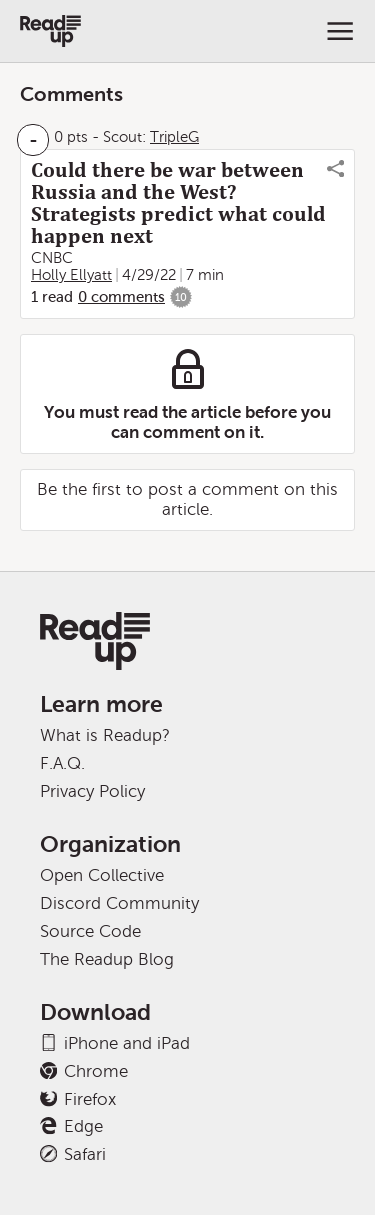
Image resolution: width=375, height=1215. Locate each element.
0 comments (121, 297)
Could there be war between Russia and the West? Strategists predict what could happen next (178, 203)
